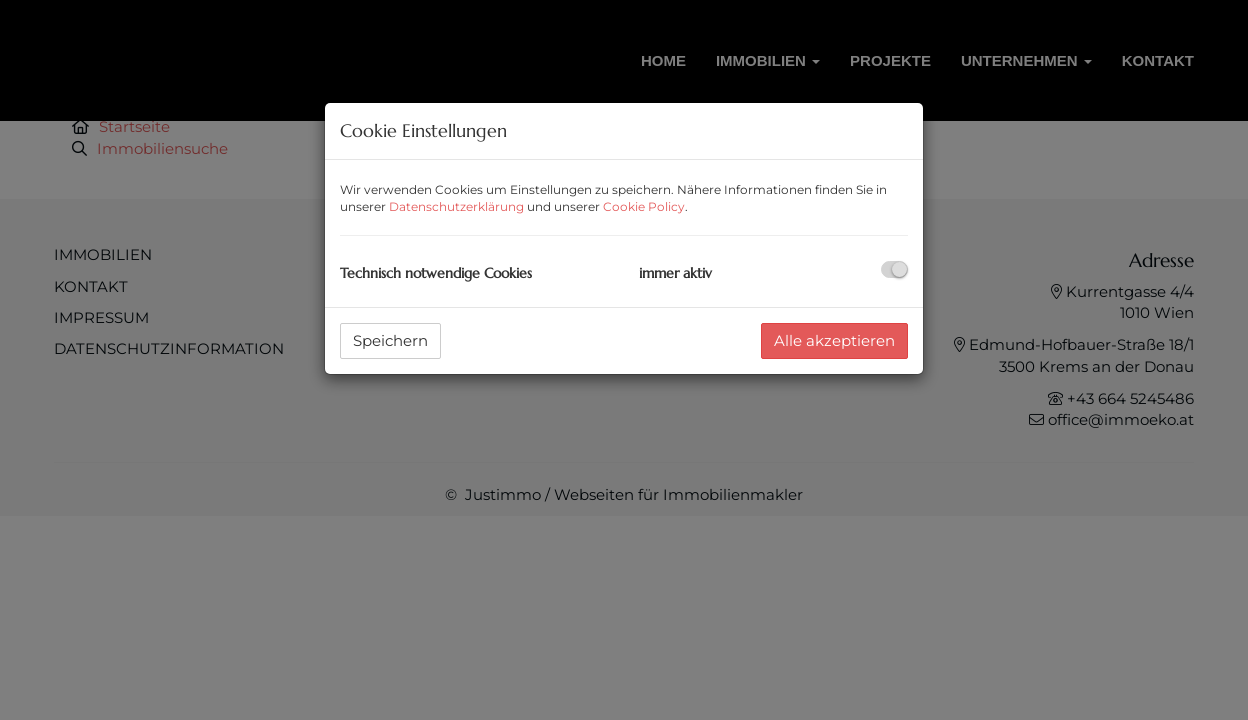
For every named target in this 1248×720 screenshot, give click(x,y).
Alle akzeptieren (834, 340)
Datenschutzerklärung (456, 206)
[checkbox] (894, 269)
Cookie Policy (644, 206)
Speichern (390, 340)
